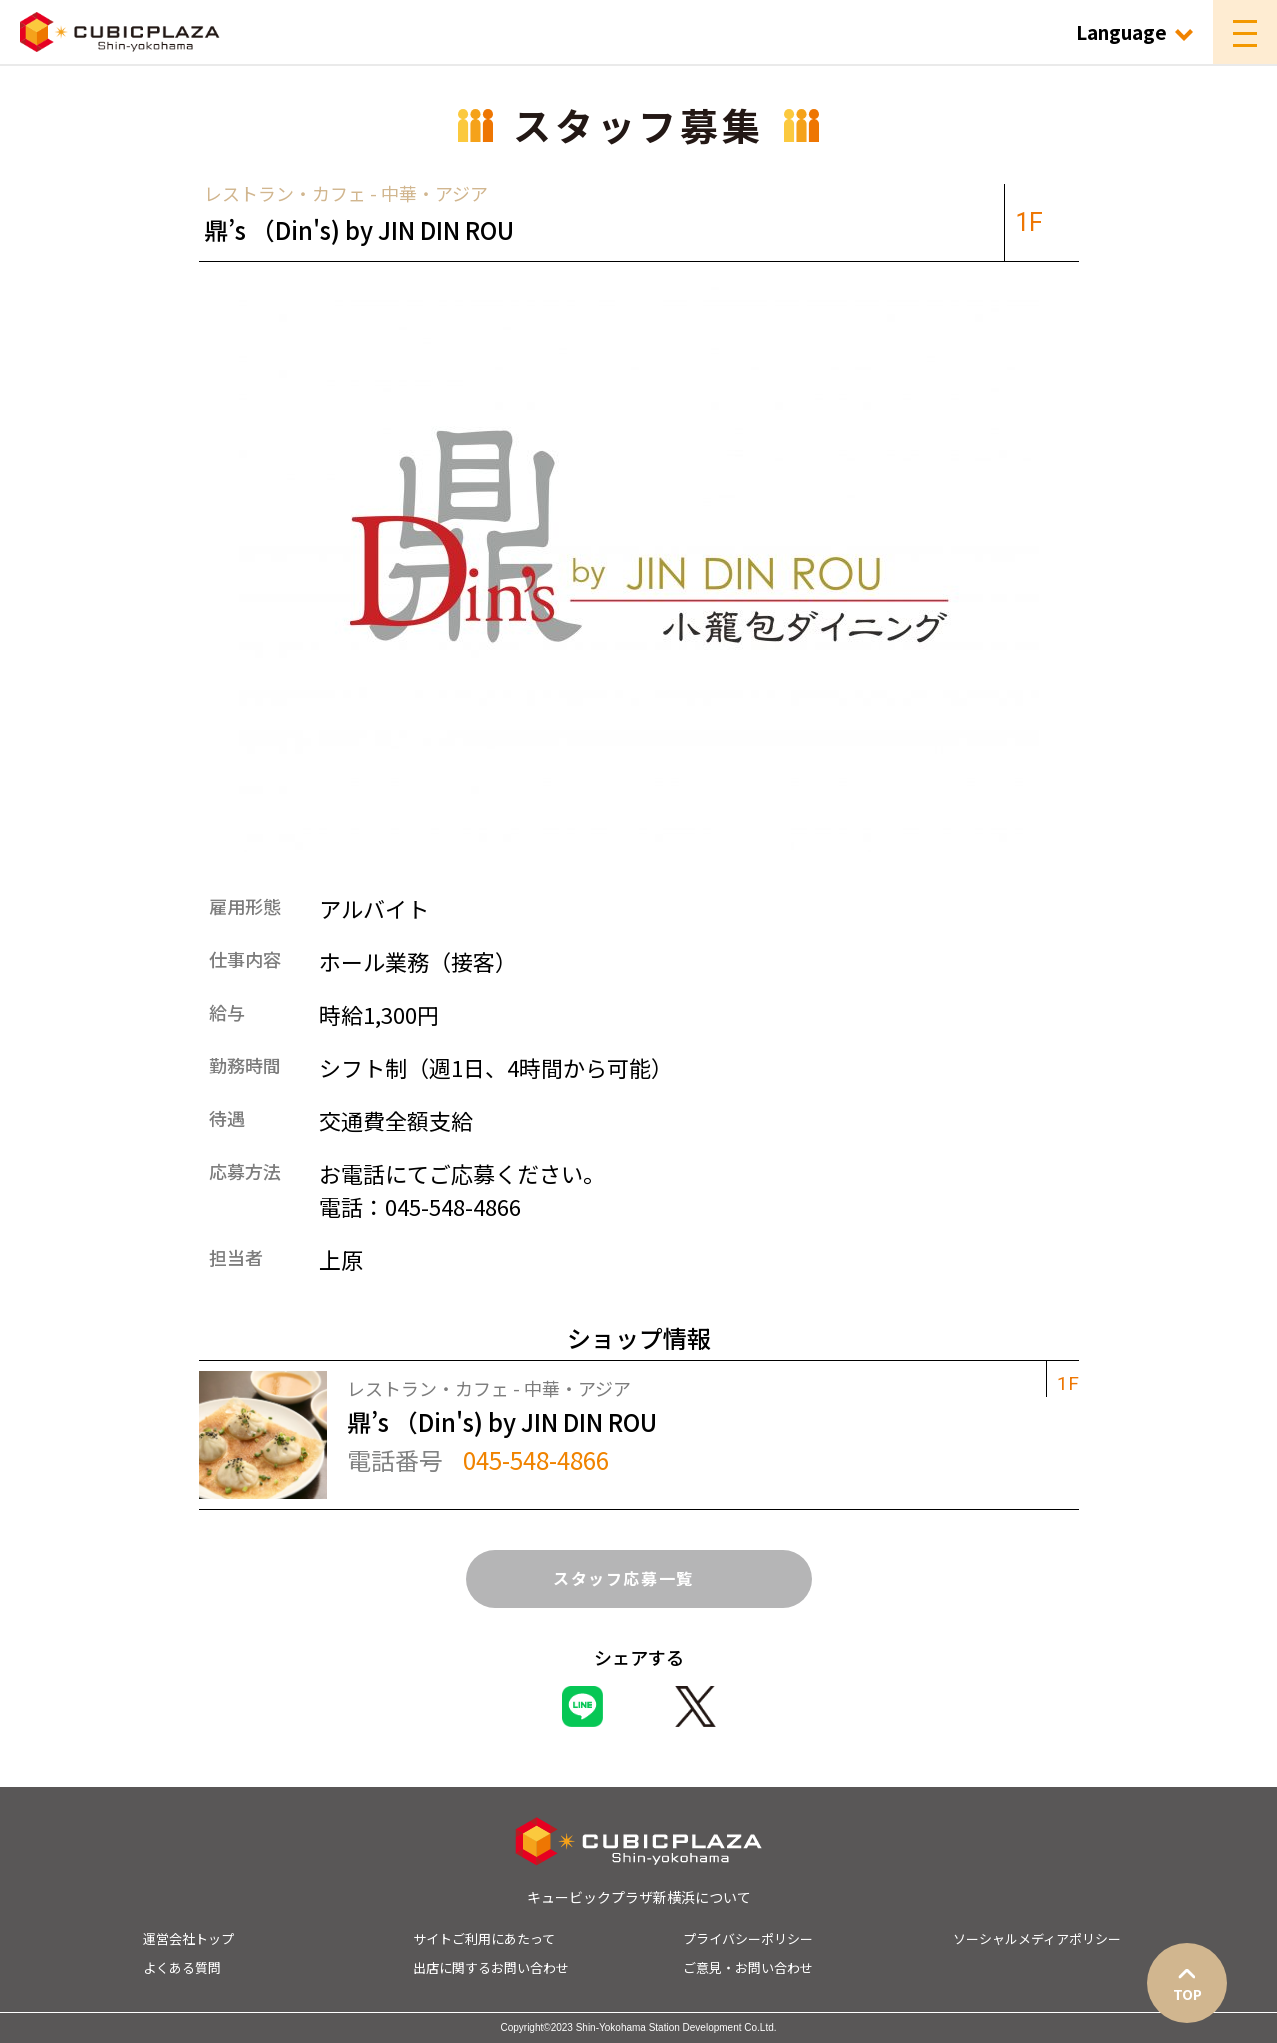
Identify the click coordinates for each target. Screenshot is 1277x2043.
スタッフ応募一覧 (638, 1578)
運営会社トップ (188, 1938)
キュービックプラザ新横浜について (639, 1897)
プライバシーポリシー (748, 1938)
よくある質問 (182, 1967)
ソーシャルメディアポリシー (1037, 1938)
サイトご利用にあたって (484, 1938)
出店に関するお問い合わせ (491, 1967)
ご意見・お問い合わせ (748, 1967)
